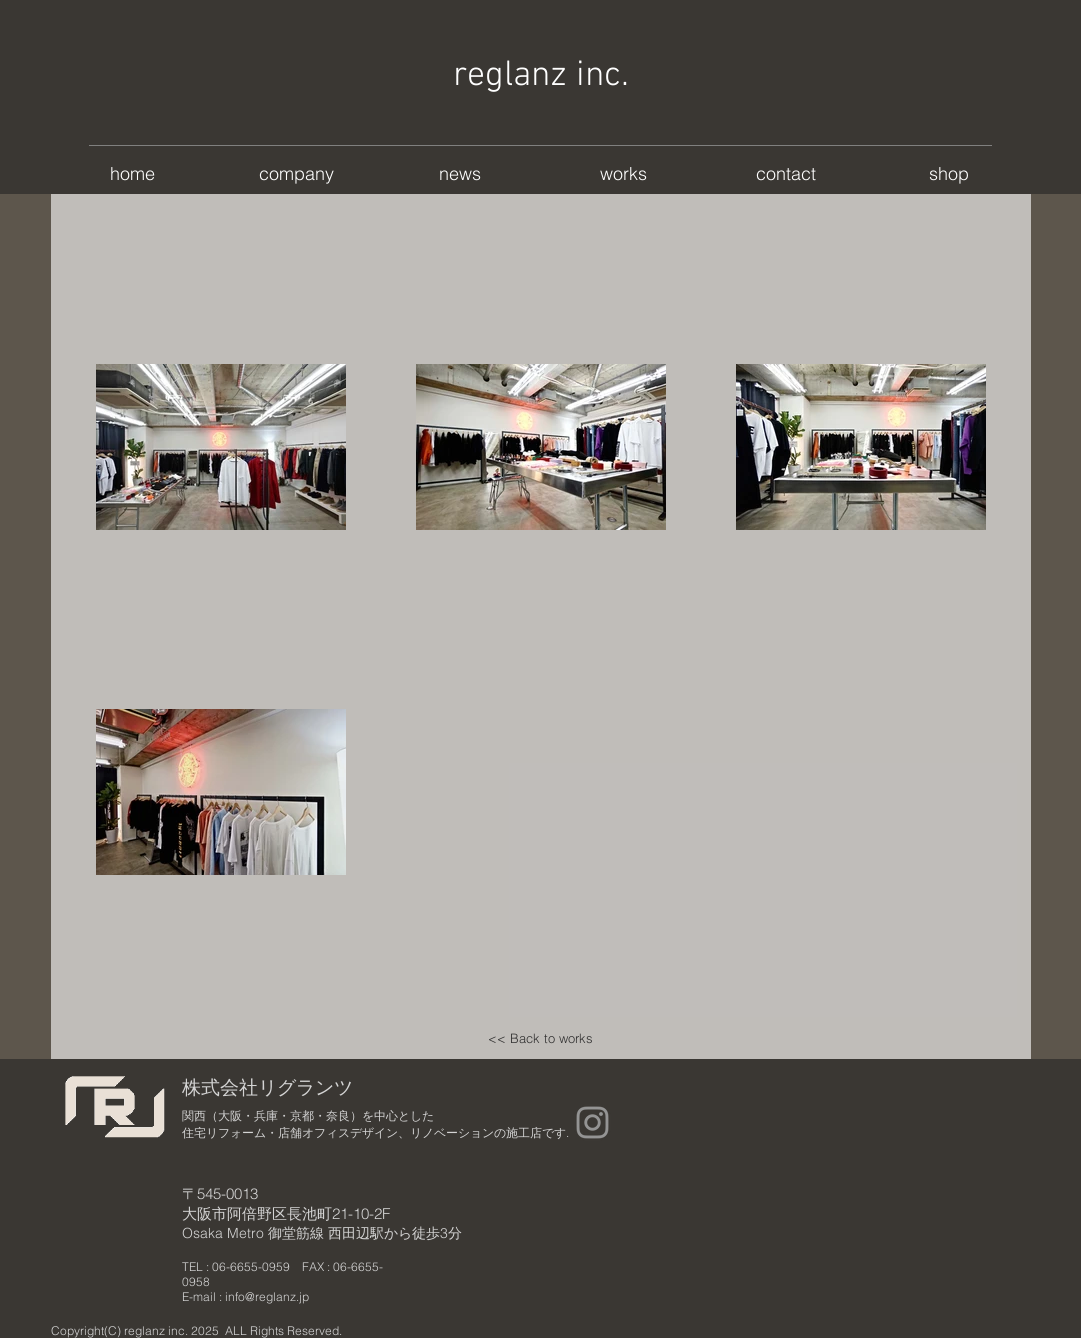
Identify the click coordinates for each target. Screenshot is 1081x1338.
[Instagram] (592, 1122)
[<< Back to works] (541, 1038)
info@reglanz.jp (267, 1296)
